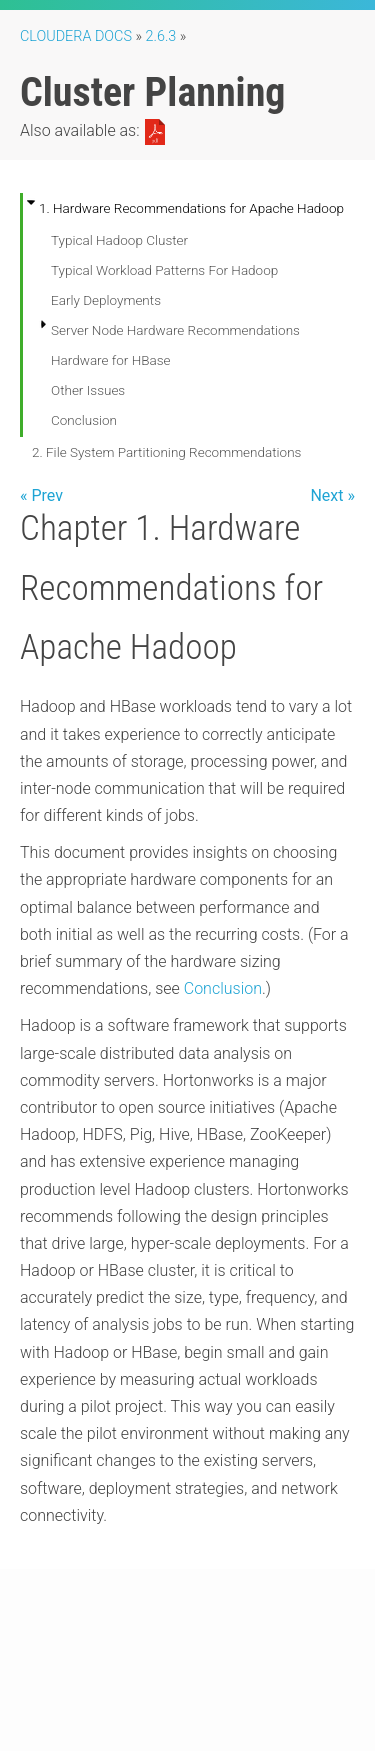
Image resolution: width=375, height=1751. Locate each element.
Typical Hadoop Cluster (119, 240)
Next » (332, 495)
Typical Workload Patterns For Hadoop (164, 270)
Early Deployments (106, 300)
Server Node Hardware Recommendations (175, 330)
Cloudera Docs (76, 36)
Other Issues (88, 390)
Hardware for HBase (111, 360)
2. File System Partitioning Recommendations (166, 452)
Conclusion (84, 420)
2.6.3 (161, 36)
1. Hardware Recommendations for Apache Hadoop (191, 208)
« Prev (41, 495)
